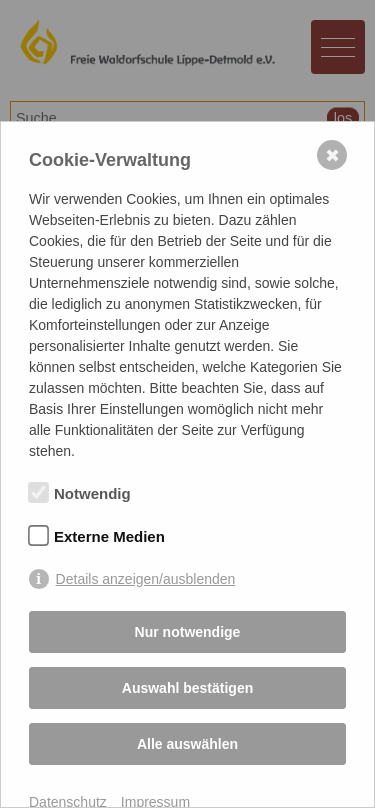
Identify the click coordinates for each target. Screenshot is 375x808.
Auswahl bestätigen (187, 688)
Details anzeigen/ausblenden (146, 579)
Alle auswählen (187, 744)
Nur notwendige (188, 632)
